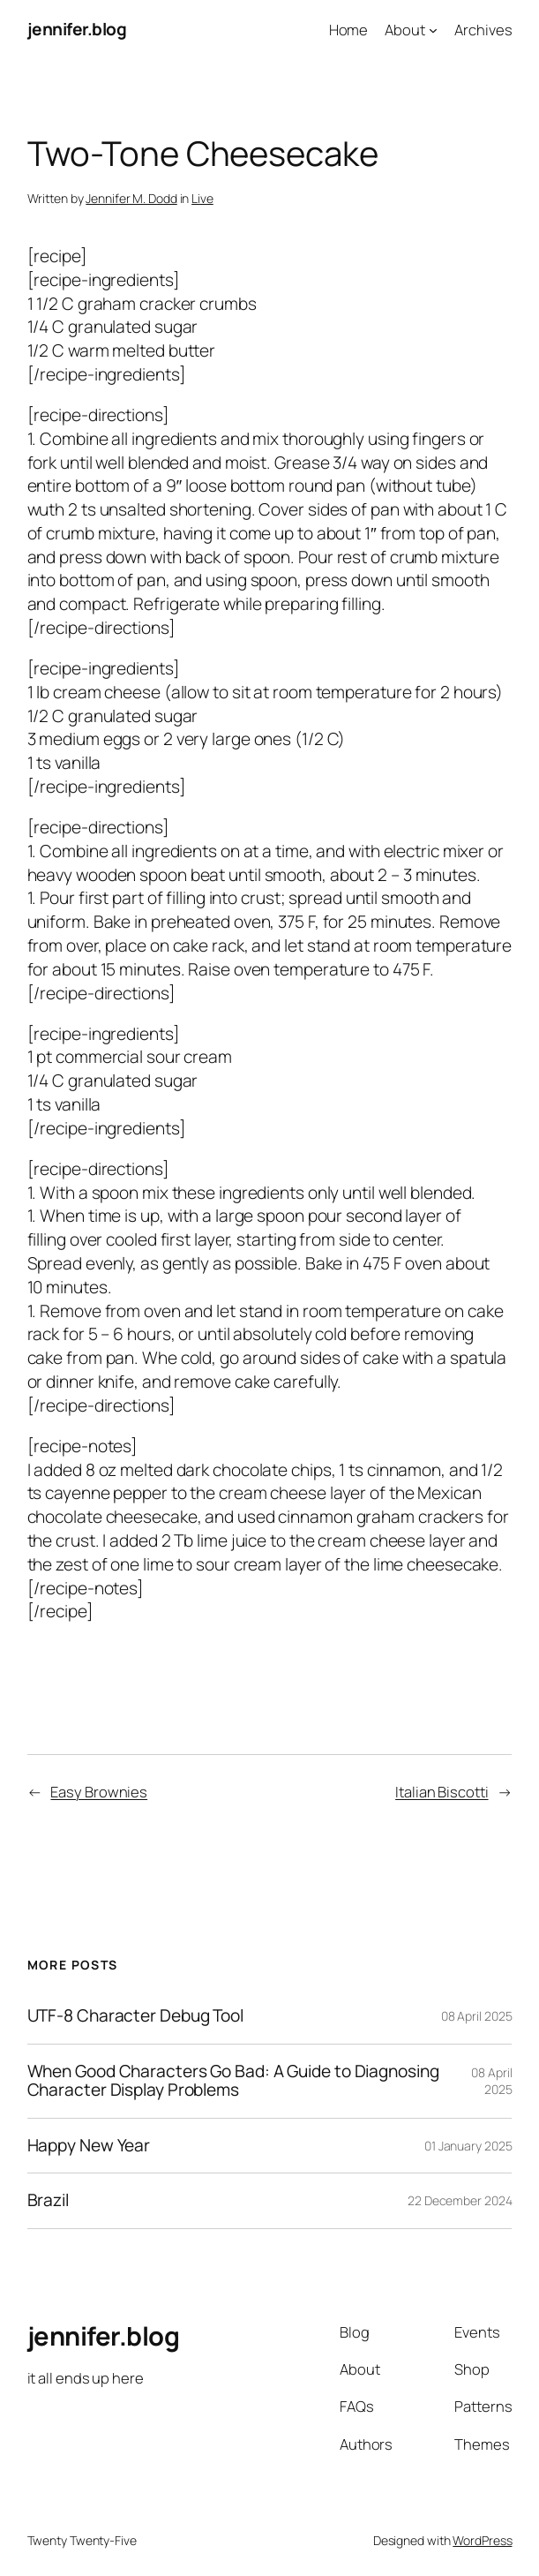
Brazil (48, 2201)
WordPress (482, 2540)
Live (202, 198)
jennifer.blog (77, 29)
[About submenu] (433, 29)
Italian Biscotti (441, 1791)
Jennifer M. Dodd (131, 198)
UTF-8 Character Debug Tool (135, 2016)
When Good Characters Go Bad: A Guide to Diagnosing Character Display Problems (233, 2081)
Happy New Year (89, 2146)
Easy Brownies (98, 1791)
